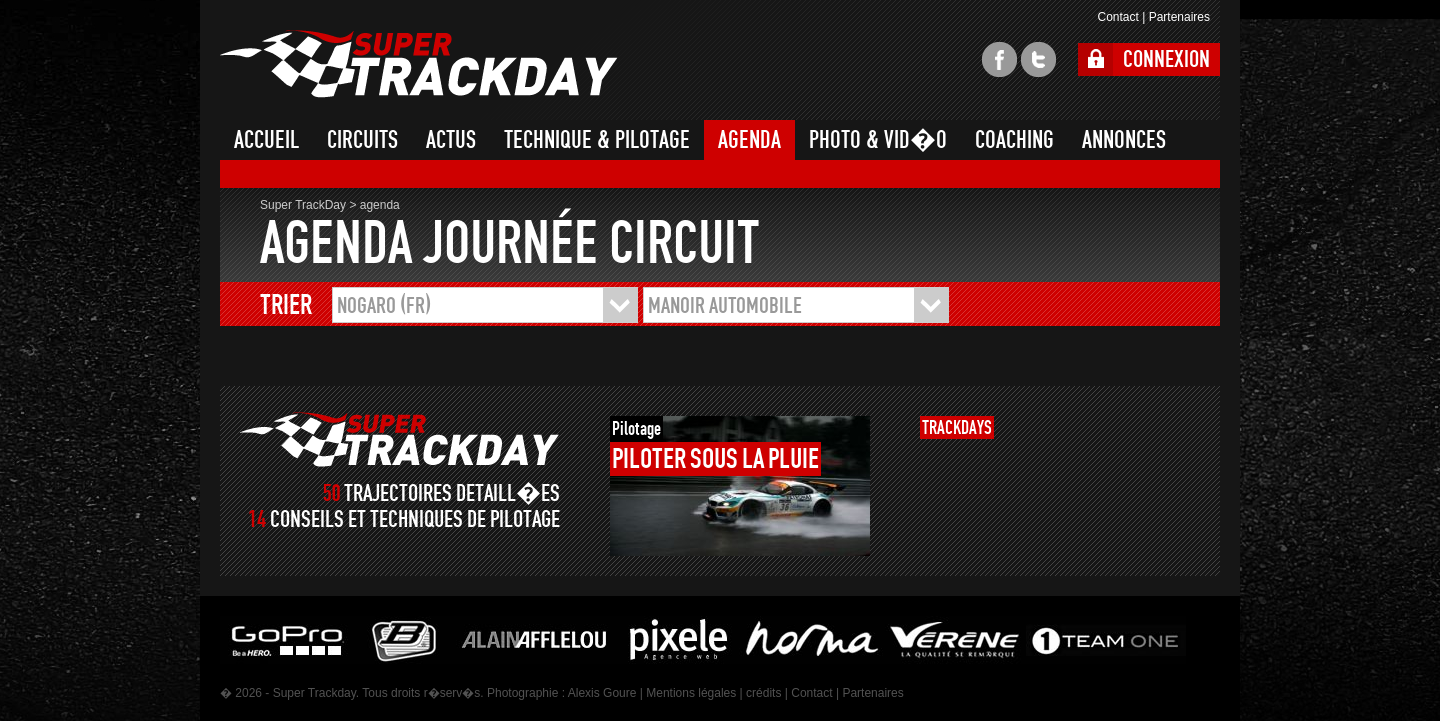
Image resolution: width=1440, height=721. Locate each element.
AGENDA (749, 140)
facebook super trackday (999, 59)
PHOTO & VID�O (878, 140)
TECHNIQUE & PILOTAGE (597, 140)
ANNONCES (1124, 140)
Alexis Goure (602, 693)
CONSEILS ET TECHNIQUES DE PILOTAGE (415, 519)
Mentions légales (691, 693)
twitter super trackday (1038, 59)
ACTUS (451, 140)
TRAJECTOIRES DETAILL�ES (452, 493)
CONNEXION (1166, 59)
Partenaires (1179, 17)
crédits (763, 693)
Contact (1117, 17)
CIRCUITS (362, 140)
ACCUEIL (266, 140)
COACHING (1014, 140)
